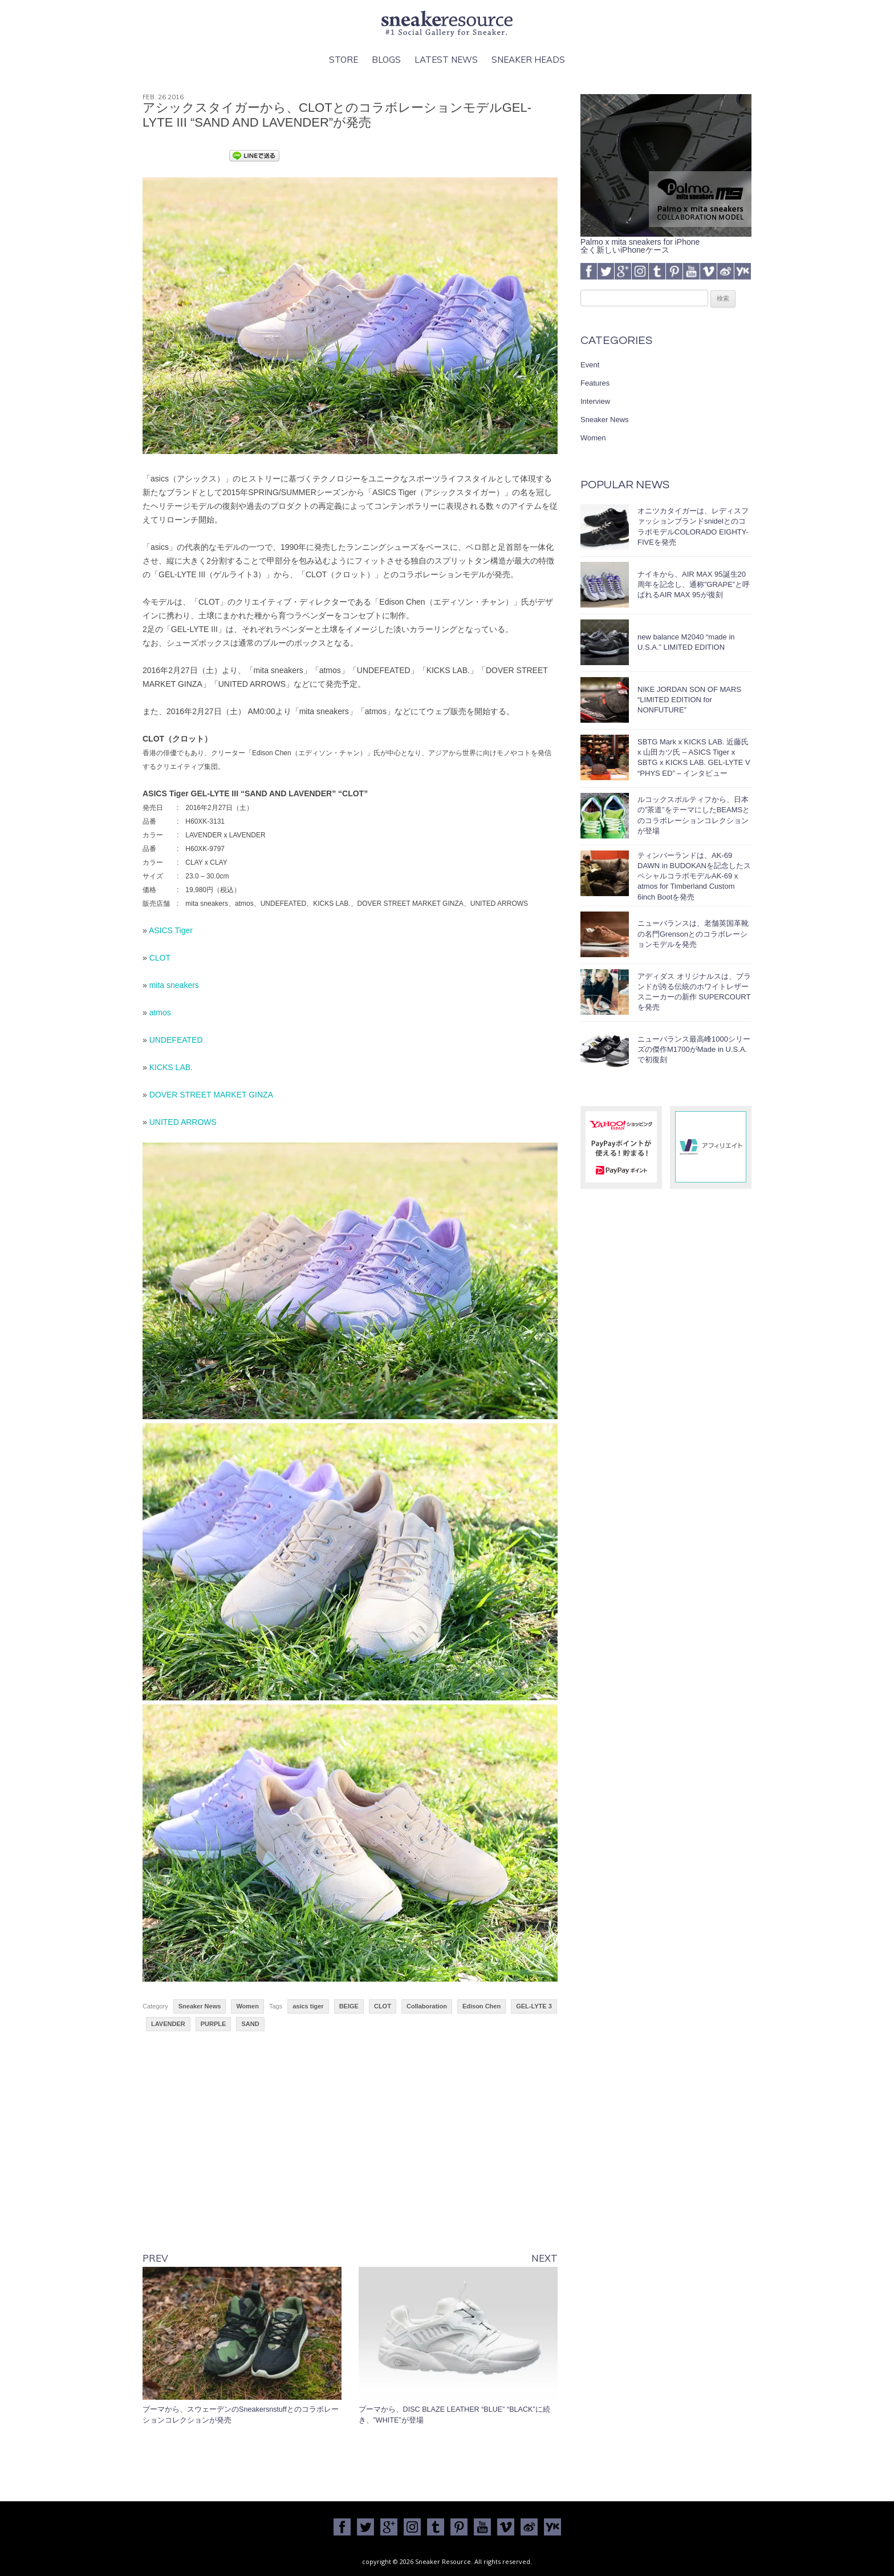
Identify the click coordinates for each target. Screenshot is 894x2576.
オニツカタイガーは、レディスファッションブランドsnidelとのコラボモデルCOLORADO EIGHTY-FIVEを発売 (693, 526)
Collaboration (427, 2006)
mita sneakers (174, 985)
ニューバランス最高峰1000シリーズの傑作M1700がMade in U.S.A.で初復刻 (693, 1049)
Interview (595, 401)
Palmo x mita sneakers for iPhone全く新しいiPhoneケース (665, 241)
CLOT (159, 957)
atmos (160, 1012)
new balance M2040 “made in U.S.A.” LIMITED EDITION (686, 642)
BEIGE (349, 2006)
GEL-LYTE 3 (534, 2006)
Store (343, 59)
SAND (250, 2023)
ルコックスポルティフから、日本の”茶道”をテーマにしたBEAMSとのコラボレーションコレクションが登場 (693, 815)
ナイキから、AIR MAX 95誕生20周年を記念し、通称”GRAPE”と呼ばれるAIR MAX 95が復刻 (693, 584)
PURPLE (213, 2023)
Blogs (386, 59)
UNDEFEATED (176, 1039)
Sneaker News (199, 2006)
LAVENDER (168, 2023)
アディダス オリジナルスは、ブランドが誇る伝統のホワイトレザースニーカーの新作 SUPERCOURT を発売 (694, 992)
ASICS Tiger (171, 930)
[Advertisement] (350, 2151)
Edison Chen (481, 2006)
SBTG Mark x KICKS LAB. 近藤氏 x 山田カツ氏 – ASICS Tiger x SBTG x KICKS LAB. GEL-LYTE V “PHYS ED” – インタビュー (693, 757)
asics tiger (307, 2006)
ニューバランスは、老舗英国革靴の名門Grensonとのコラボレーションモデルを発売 (693, 933)
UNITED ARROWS (183, 1122)
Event (589, 365)
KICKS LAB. (171, 1067)
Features (594, 383)
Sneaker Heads (528, 59)
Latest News (446, 59)
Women (247, 2006)
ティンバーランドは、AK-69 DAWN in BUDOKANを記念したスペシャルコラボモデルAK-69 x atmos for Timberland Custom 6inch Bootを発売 (694, 876)
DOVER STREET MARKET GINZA (211, 1094)
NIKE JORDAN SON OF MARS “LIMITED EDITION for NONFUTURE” (689, 699)
